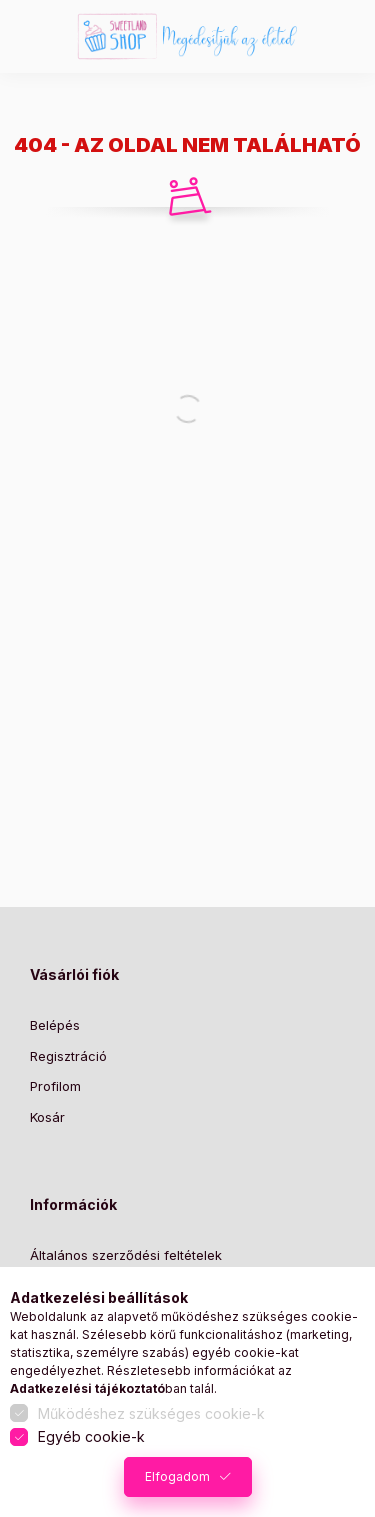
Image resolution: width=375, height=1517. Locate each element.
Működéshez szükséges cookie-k (151, 1413)
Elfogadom (177, 1476)
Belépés (55, 1025)
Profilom (55, 1086)
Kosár (47, 1117)
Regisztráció (68, 1056)
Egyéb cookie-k (91, 1436)
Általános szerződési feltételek (126, 1255)
